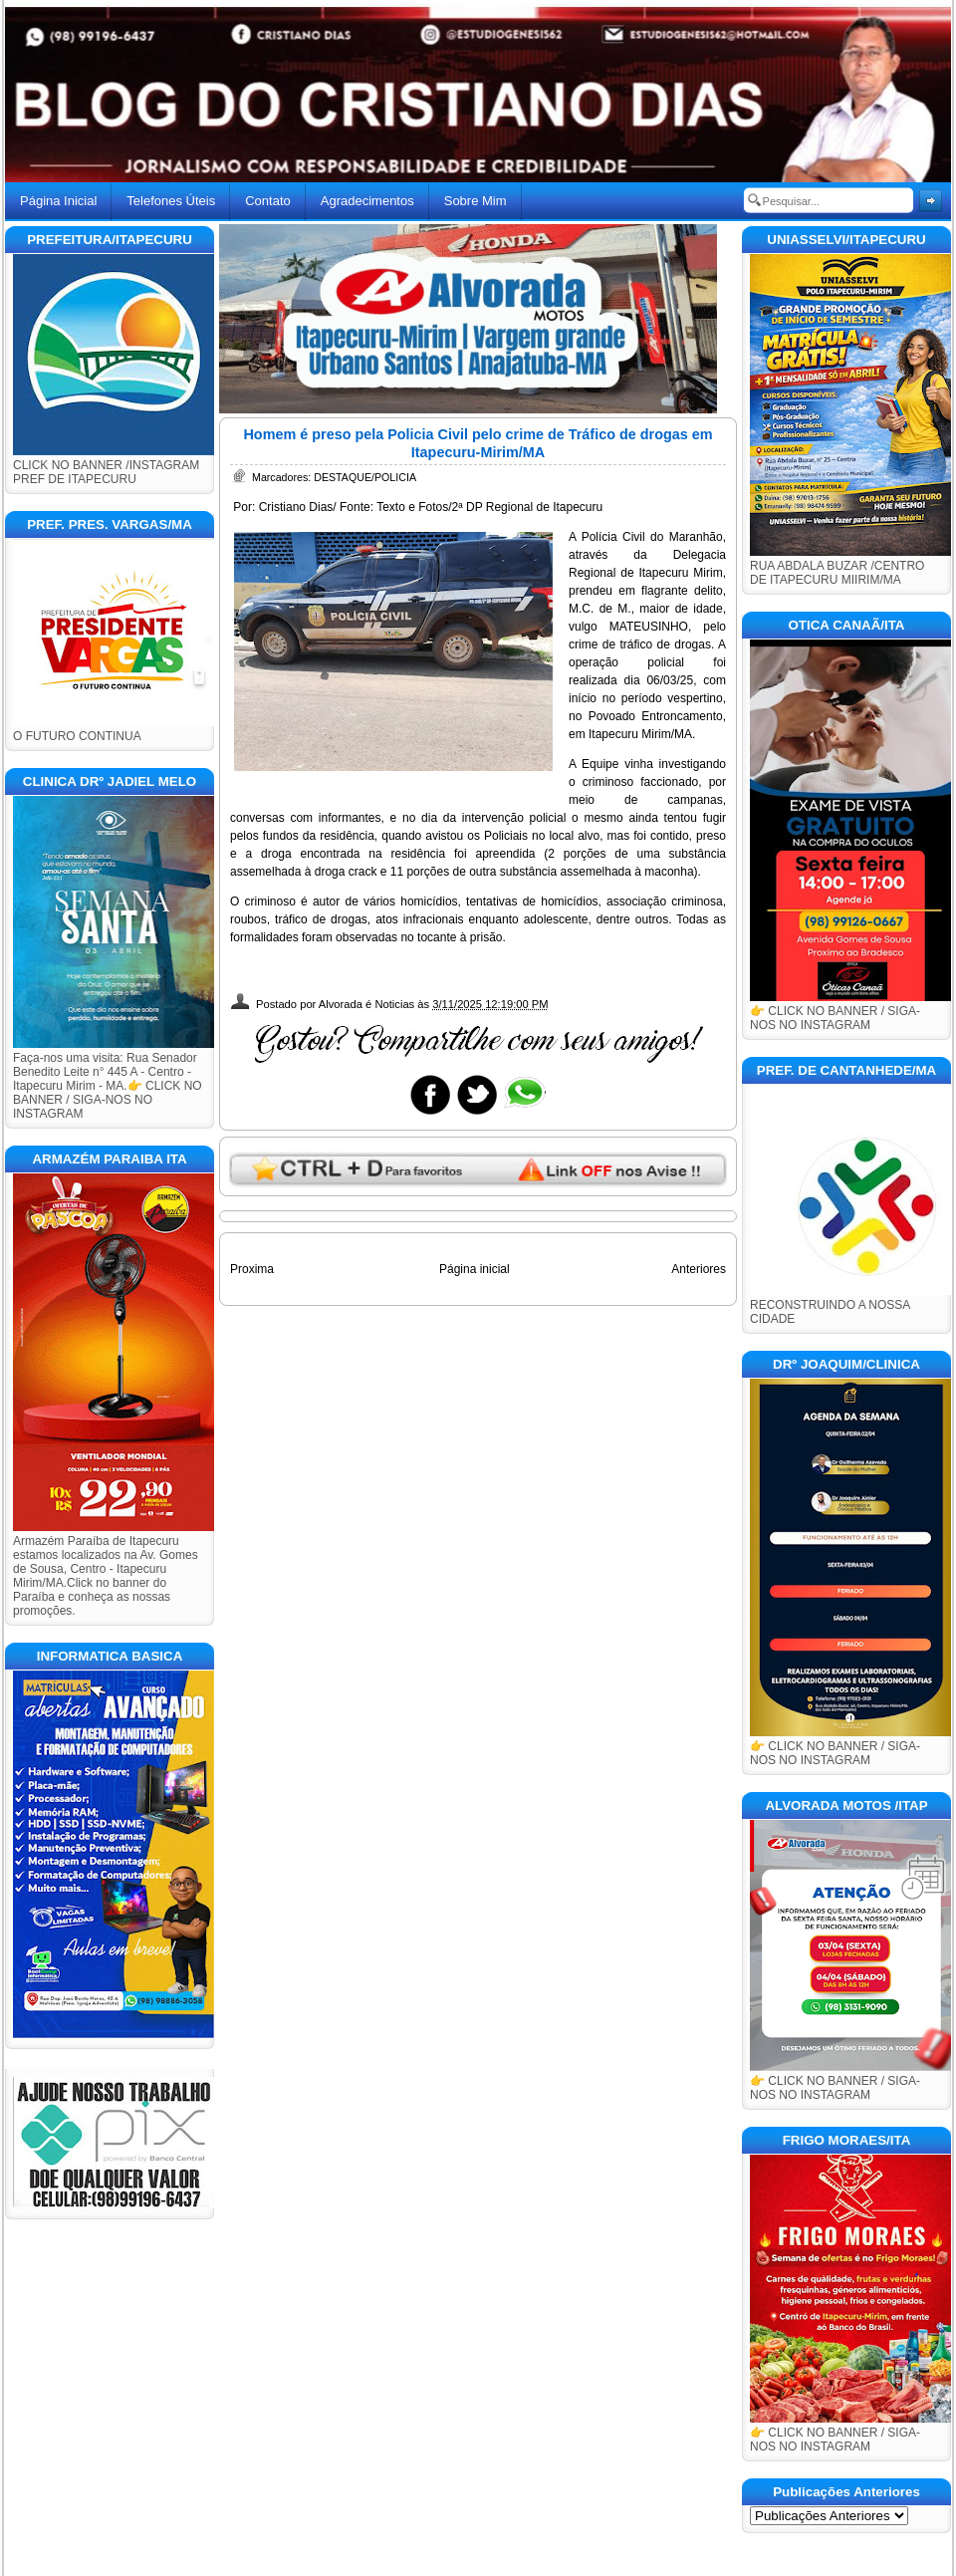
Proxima (252, 1269)
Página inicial (474, 1269)
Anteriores (698, 1269)
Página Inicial (58, 200)
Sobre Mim (475, 200)
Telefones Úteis (170, 200)
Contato (268, 200)
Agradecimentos (367, 200)
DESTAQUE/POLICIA (365, 477)
